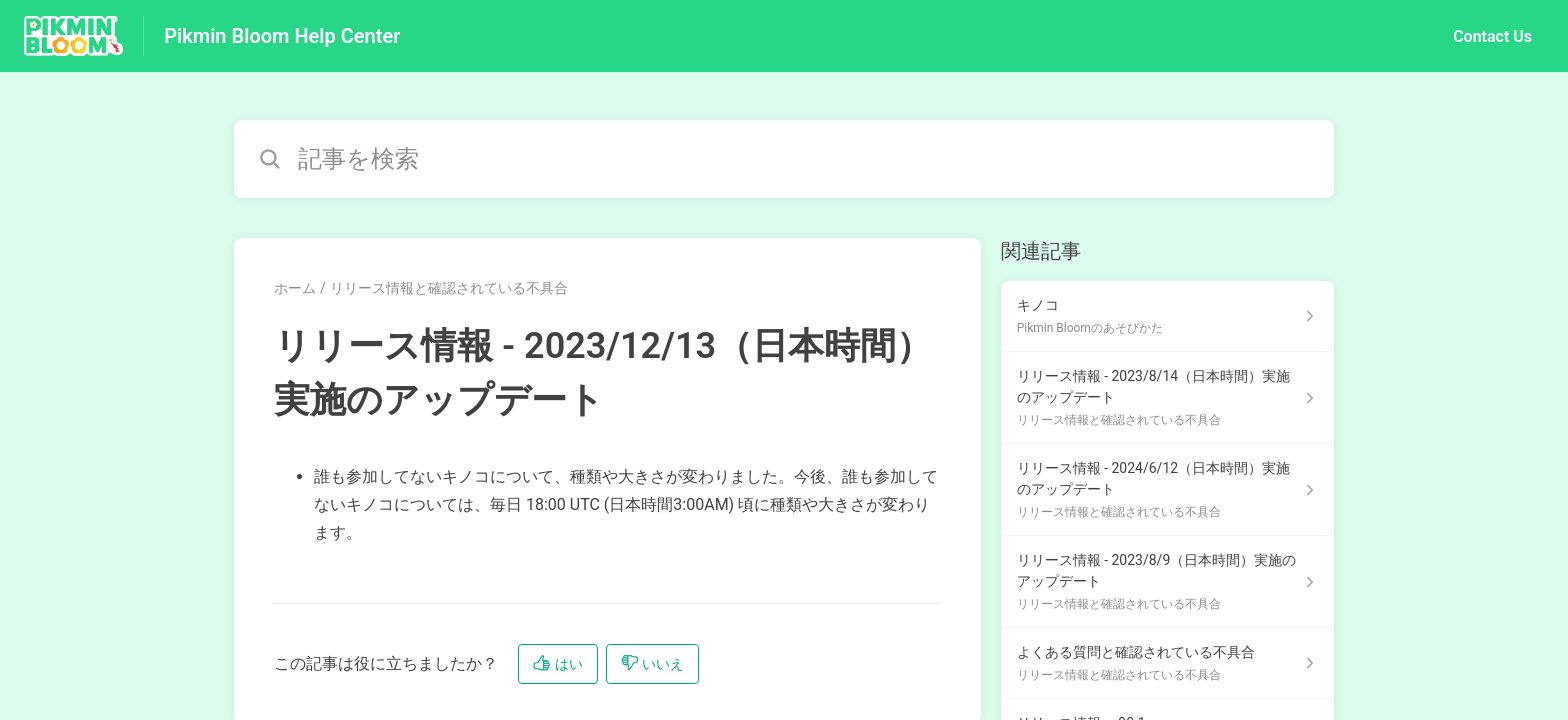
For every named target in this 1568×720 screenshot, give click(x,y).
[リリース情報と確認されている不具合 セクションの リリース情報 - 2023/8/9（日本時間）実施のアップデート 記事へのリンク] (1167, 582)
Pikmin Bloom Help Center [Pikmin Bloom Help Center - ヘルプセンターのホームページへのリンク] (282, 36)
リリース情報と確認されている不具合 (449, 288)
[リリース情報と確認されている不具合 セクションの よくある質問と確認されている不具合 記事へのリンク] (1167, 663)
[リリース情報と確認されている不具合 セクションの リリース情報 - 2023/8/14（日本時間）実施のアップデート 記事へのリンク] (1167, 398)
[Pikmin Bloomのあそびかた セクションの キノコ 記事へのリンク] (1167, 316)
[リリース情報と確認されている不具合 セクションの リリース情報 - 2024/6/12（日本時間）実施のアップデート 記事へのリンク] (1167, 490)
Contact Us (1492, 36)
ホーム (295, 288)
